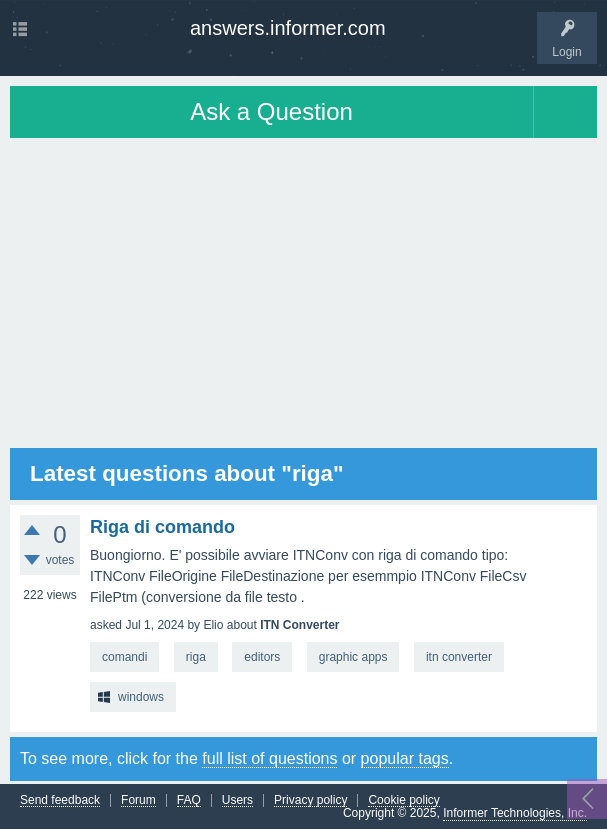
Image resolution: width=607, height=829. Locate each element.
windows (141, 697)
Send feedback (60, 800)
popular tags (405, 758)
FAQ (189, 800)
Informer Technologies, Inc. (515, 813)
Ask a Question (271, 111)
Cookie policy (403, 800)
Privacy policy (310, 800)
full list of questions (269, 758)
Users (237, 800)
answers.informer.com (288, 28)
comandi (124, 657)
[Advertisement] (303, 293)
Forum (138, 800)
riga (196, 657)
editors (262, 657)
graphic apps (353, 657)
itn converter (459, 657)
